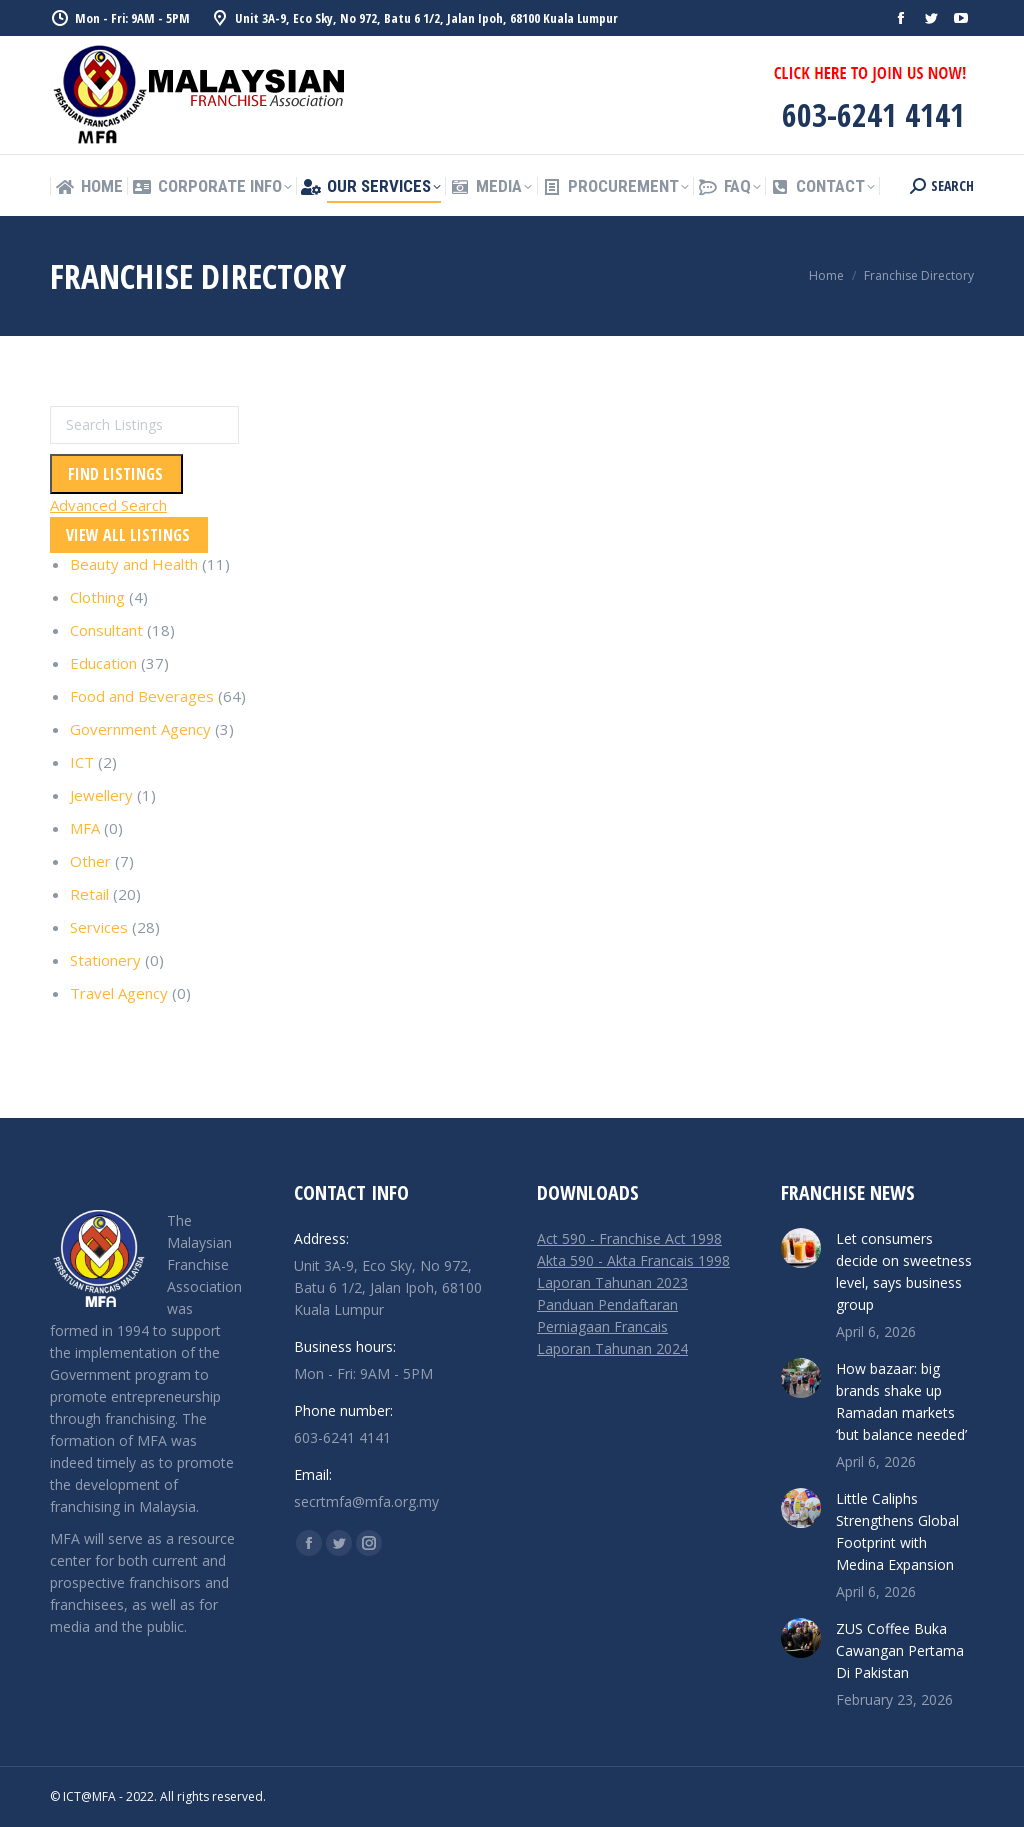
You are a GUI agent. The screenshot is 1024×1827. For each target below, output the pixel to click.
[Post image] (801, 1248)
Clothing (97, 597)
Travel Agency (119, 993)
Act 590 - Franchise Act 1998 (629, 1238)
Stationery (105, 960)
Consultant (106, 630)
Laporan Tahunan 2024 (612, 1348)
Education (103, 663)
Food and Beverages (142, 696)
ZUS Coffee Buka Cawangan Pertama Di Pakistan (900, 1650)
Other (90, 861)
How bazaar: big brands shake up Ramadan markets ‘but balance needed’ (901, 1401)
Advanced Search (108, 505)
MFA (85, 828)
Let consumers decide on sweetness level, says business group (904, 1271)
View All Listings (128, 535)
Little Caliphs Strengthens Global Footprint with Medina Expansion (897, 1531)
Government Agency (140, 729)
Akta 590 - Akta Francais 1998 (633, 1260)
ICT (82, 762)
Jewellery (101, 795)
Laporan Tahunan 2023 (612, 1282)
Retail (89, 894)
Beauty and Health (134, 564)
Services (99, 927)
